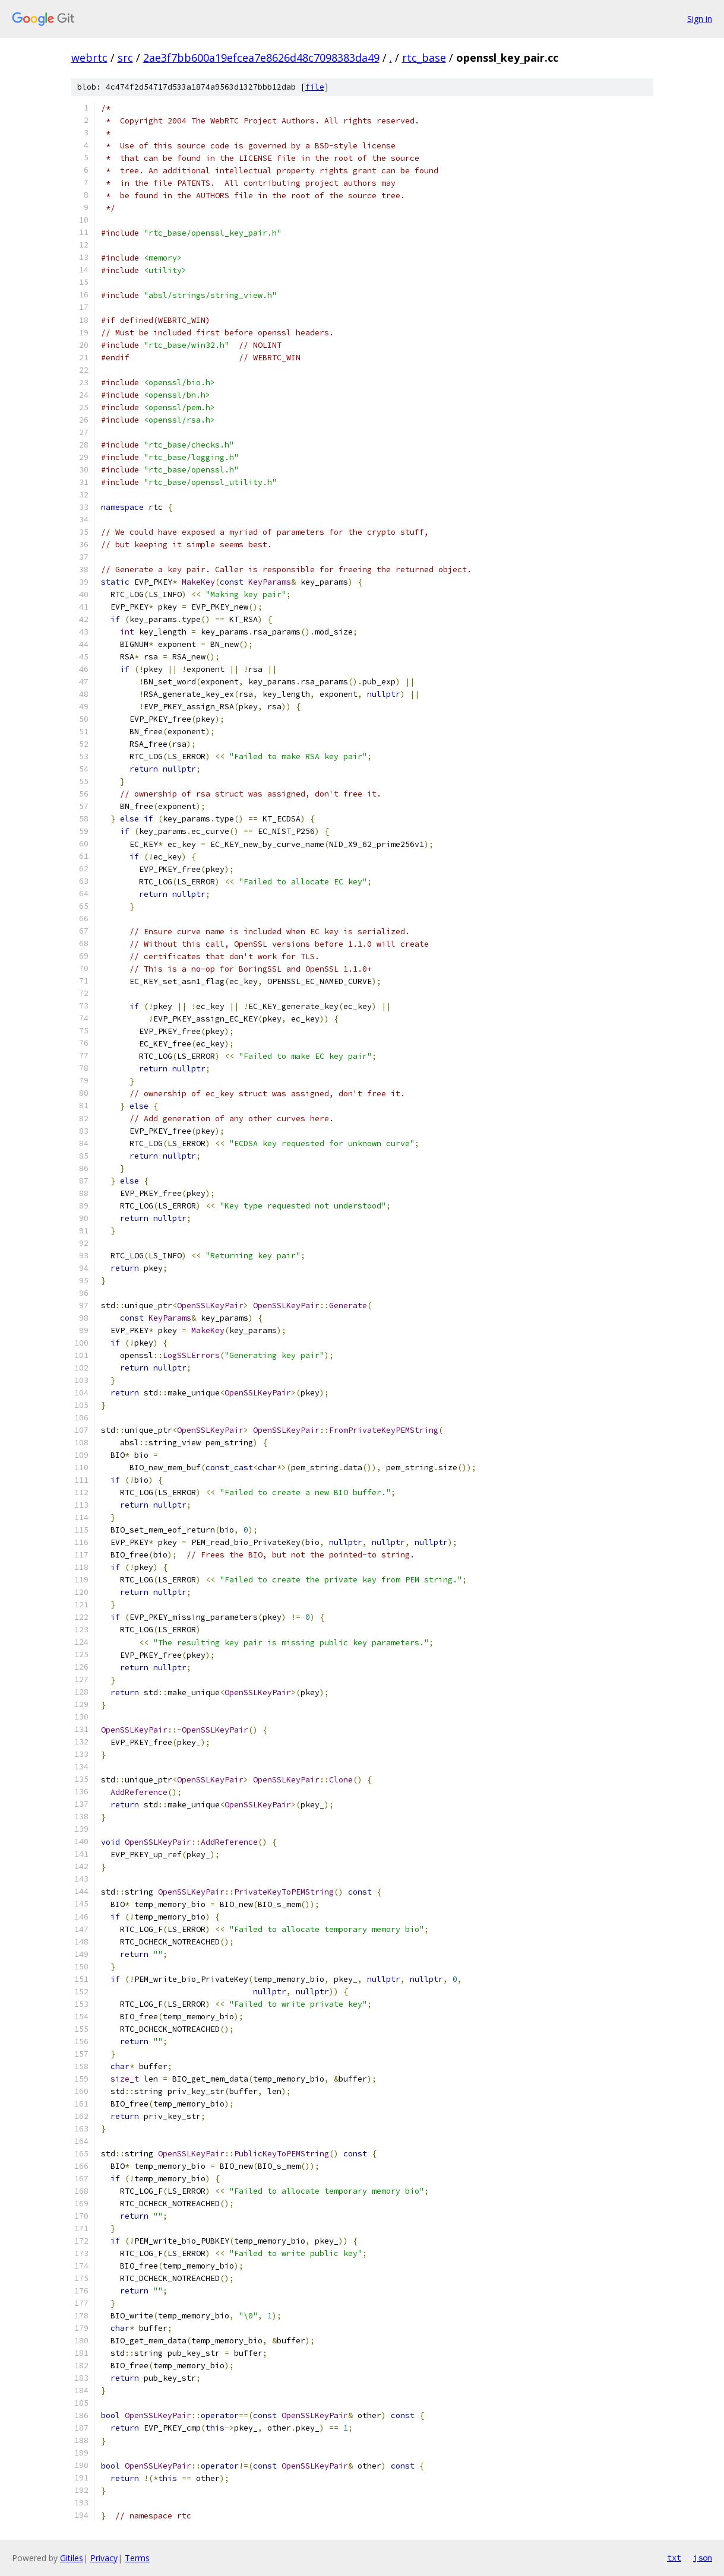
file (314, 87)
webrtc (89, 57)
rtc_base (424, 57)
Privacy (104, 2558)
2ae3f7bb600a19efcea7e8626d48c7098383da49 (261, 57)
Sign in (699, 18)
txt (674, 2557)
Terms (137, 2558)
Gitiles (71, 2558)
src (125, 57)
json (702, 2557)
